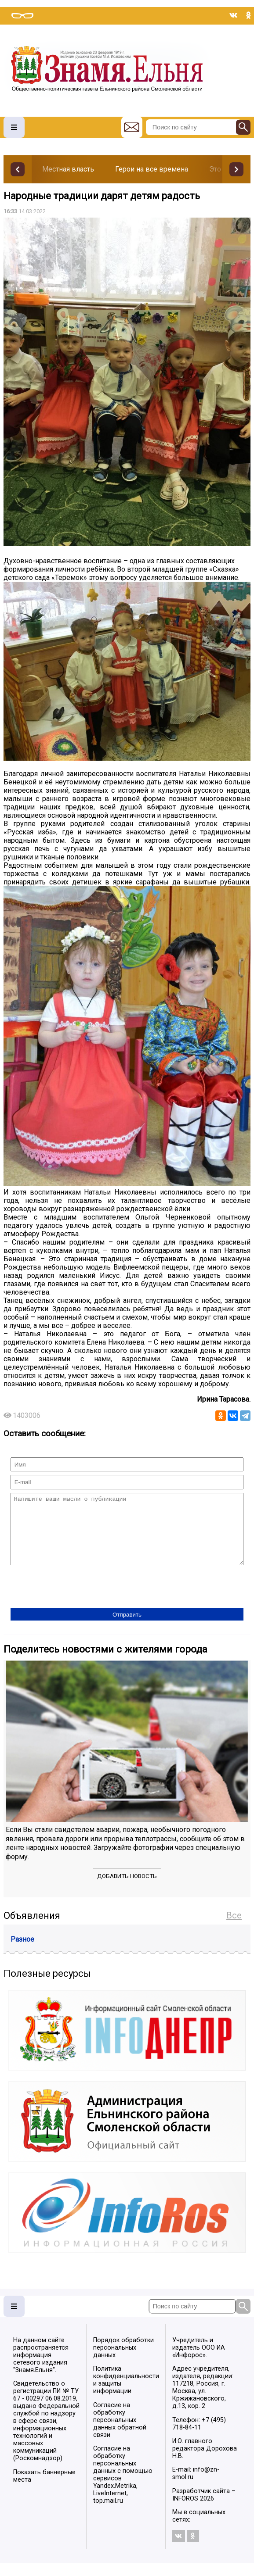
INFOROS (185, 2511)
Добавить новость (127, 1889)
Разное (22, 1952)
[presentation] (77, 1601)
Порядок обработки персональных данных (123, 2361)
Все (234, 1928)
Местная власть (68, 169)
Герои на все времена (151, 169)
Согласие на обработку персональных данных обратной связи (119, 2433)
